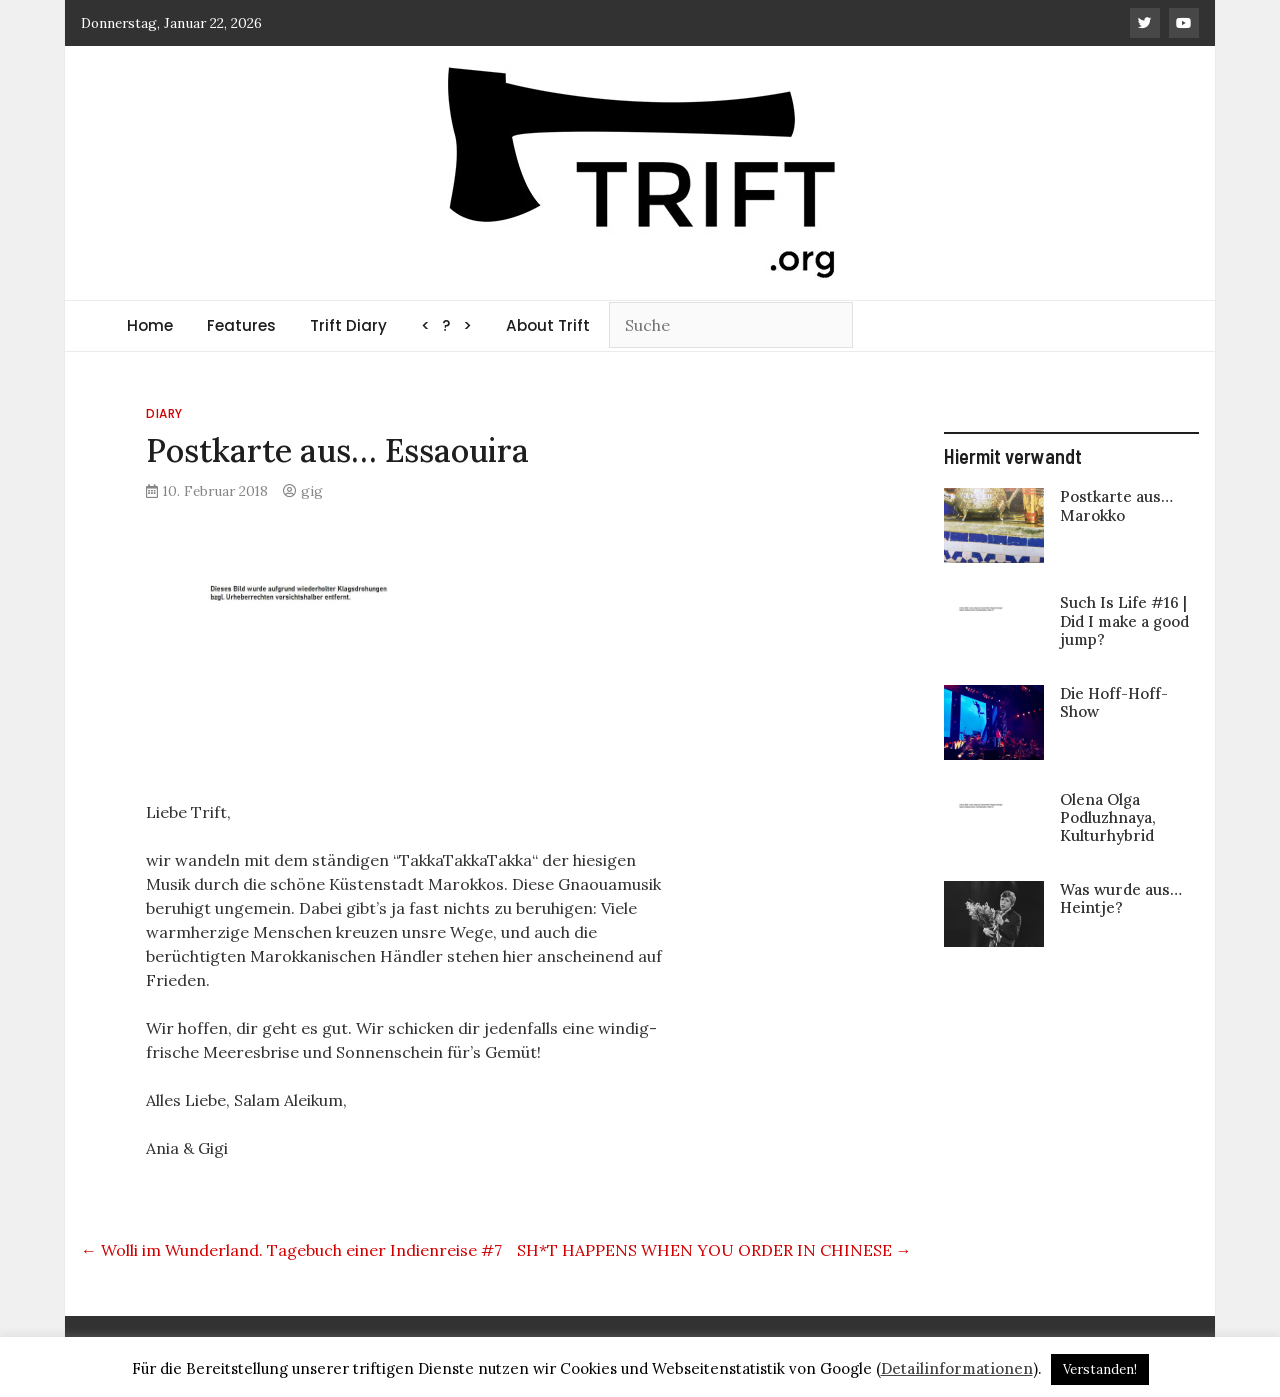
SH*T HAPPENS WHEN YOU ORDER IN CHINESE (714, 1250)
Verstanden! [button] (1100, 1369)
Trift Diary (348, 325)
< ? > (446, 325)
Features (241, 325)
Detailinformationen (957, 1368)
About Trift (548, 325)
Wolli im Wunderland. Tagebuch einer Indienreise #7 (291, 1250)
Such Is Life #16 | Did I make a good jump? (1124, 620)
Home (150, 325)
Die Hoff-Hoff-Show (1114, 702)
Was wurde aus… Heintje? (1121, 898)
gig (312, 491)
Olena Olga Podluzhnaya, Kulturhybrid (1108, 817)
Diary (164, 413)
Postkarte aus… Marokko (1116, 505)
